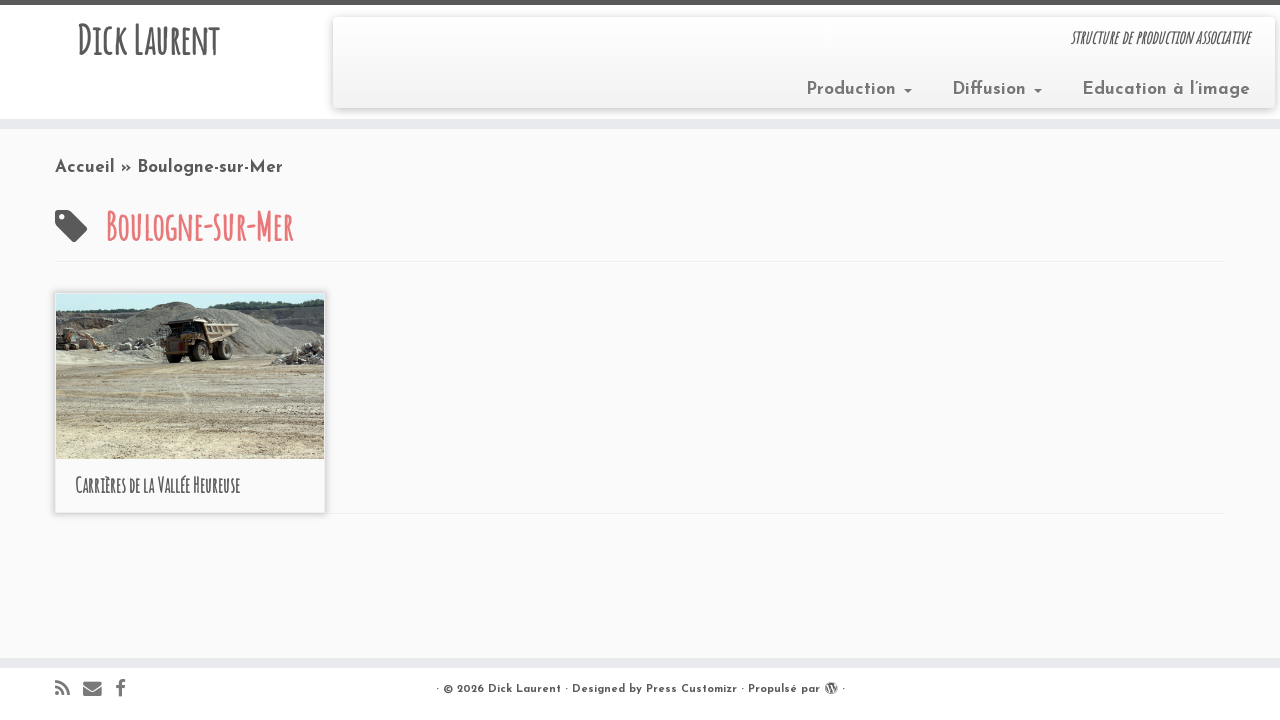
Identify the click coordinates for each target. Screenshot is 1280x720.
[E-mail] (99, 690)
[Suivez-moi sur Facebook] (127, 690)
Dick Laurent (147, 40)
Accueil (85, 167)
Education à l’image (1166, 89)
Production (859, 89)
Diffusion (997, 89)
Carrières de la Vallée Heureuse (157, 485)
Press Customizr (691, 689)
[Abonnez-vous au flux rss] (69, 690)
